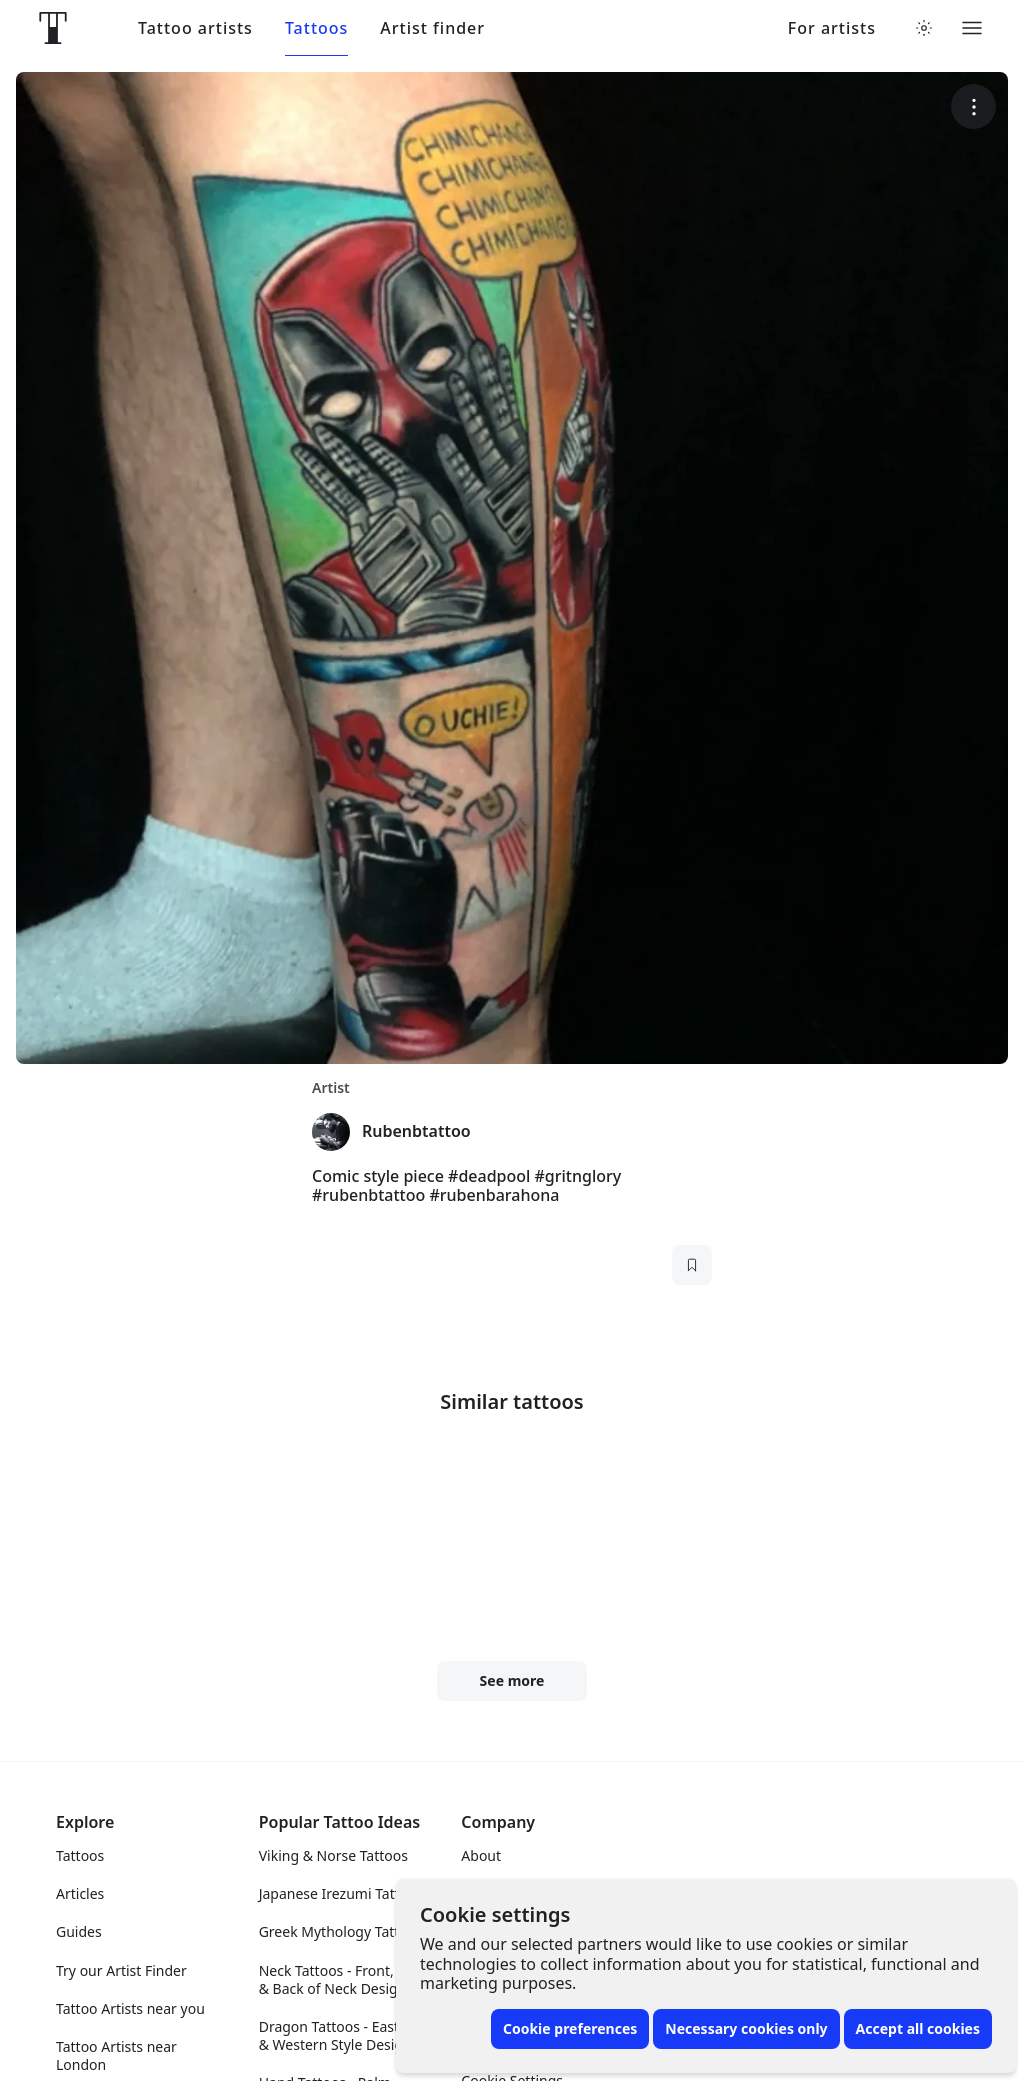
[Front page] (53, 28)
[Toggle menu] (972, 28)
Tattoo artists (195, 28)
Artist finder (432, 28)
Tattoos (316, 28)
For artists (832, 28)
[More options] (973, 106)
